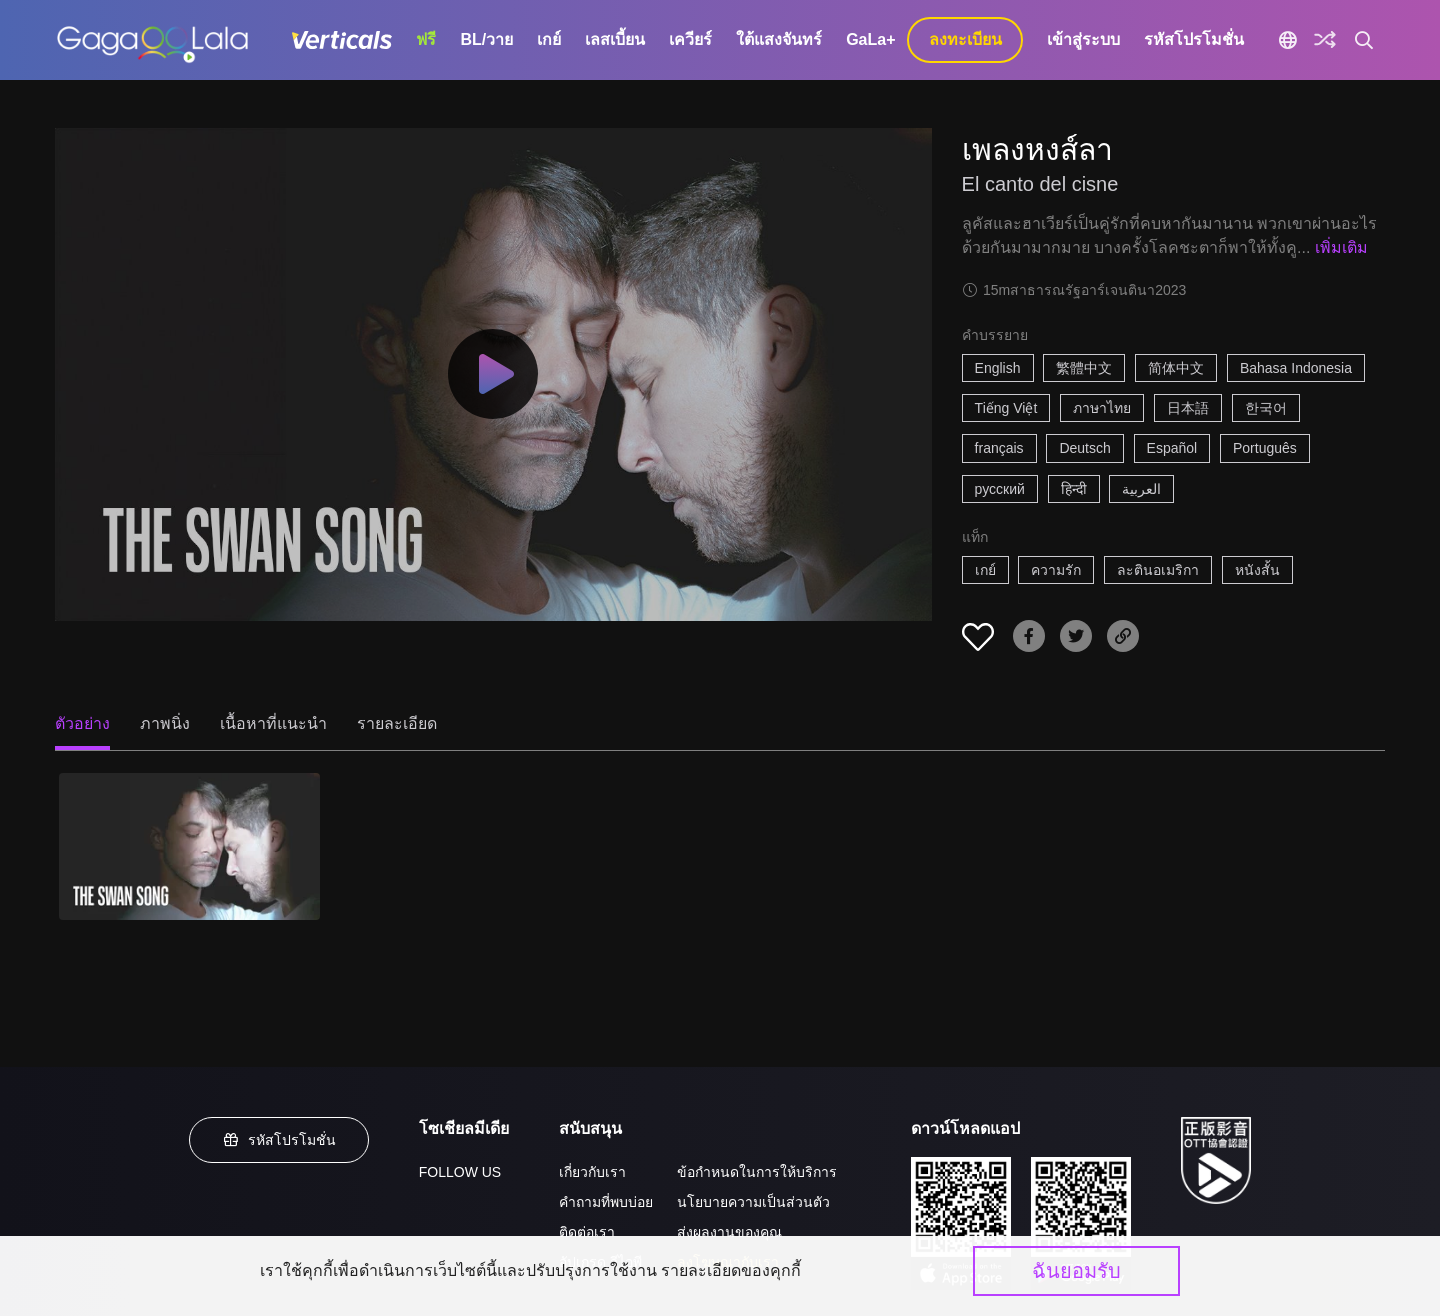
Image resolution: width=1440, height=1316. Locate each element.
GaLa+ (870, 39)
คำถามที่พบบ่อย (606, 1202)
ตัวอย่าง (82, 723)
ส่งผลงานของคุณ (729, 1232)
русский (1000, 489)
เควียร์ (690, 39)
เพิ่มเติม (1341, 247)
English (998, 368)
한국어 (1266, 408)
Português (1265, 448)
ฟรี (426, 39)
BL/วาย (486, 39)
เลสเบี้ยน (615, 39)
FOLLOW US (460, 1172)
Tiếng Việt (1006, 408)
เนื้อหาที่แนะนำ (273, 723)
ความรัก (1056, 570)
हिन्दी (1074, 489)
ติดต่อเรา (587, 1232)
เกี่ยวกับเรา (592, 1172)
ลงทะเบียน (965, 39)
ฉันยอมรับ (1076, 1271)
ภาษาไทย (1102, 408)
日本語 (1188, 408)
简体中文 (1176, 368)
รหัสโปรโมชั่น (1194, 39)
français (999, 448)
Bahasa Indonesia (1296, 368)
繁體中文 (1084, 368)
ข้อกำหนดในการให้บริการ (757, 1172)
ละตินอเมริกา (1158, 570)
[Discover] (1325, 40)
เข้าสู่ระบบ (1083, 39)
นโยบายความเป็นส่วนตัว (753, 1202)
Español (1172, 448)
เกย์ (549, 39)
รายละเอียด (397, 723)
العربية (1141, 489)
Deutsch (1084, 448)
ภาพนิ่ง (165, 723)
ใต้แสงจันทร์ (779, 39)
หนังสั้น (1257, 570)
